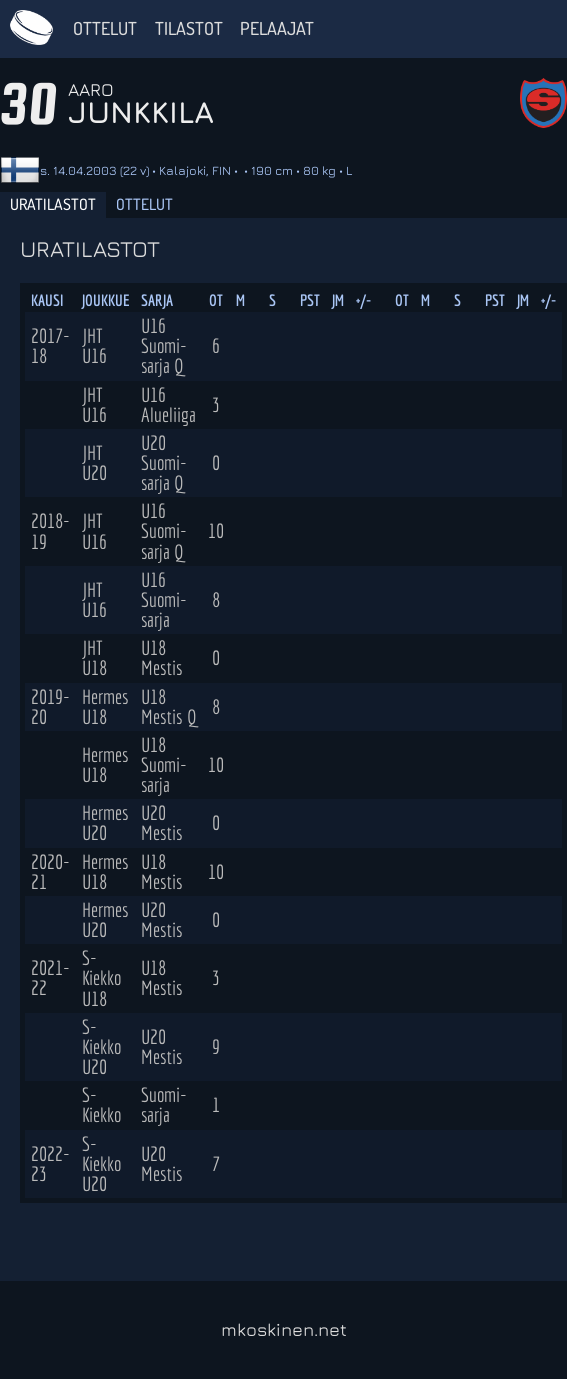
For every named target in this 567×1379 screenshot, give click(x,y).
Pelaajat (277, 28)
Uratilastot (53, 204)
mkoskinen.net (284, 1329)
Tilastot (189, 28)
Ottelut (105, 28)
